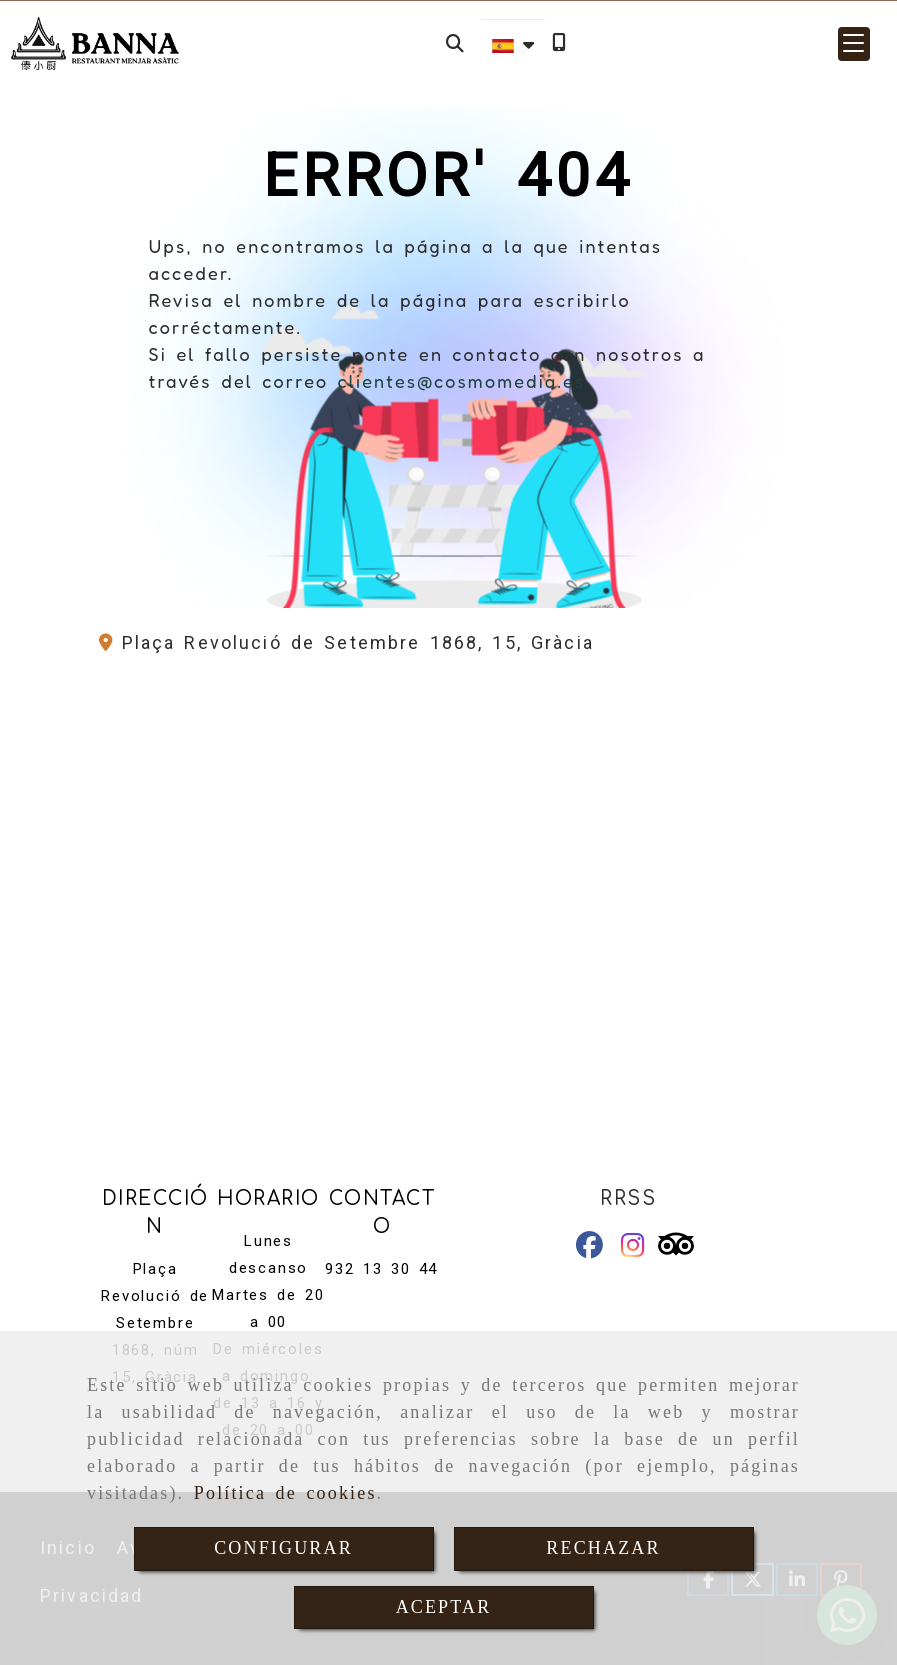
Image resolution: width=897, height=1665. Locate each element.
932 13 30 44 (381, 1269)
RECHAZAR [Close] (603, 1548)
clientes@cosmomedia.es (461, 381)
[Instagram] (633, 1248)
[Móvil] (559, 43)
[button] (854, 44)
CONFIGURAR (283, 1548)
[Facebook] (589, 1248)
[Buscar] (455, 43)
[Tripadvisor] (676, 1248)
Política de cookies (285, 1493)
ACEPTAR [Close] (444, 1607)
